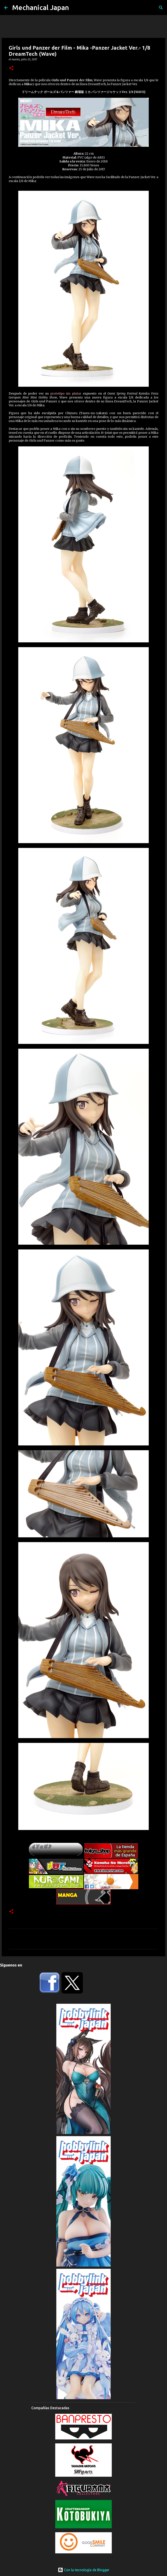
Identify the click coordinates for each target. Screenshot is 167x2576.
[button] (11, 68)
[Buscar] (161, 7)
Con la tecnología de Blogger (83, 2570)
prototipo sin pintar (65, 393)
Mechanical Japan (40, 7)
